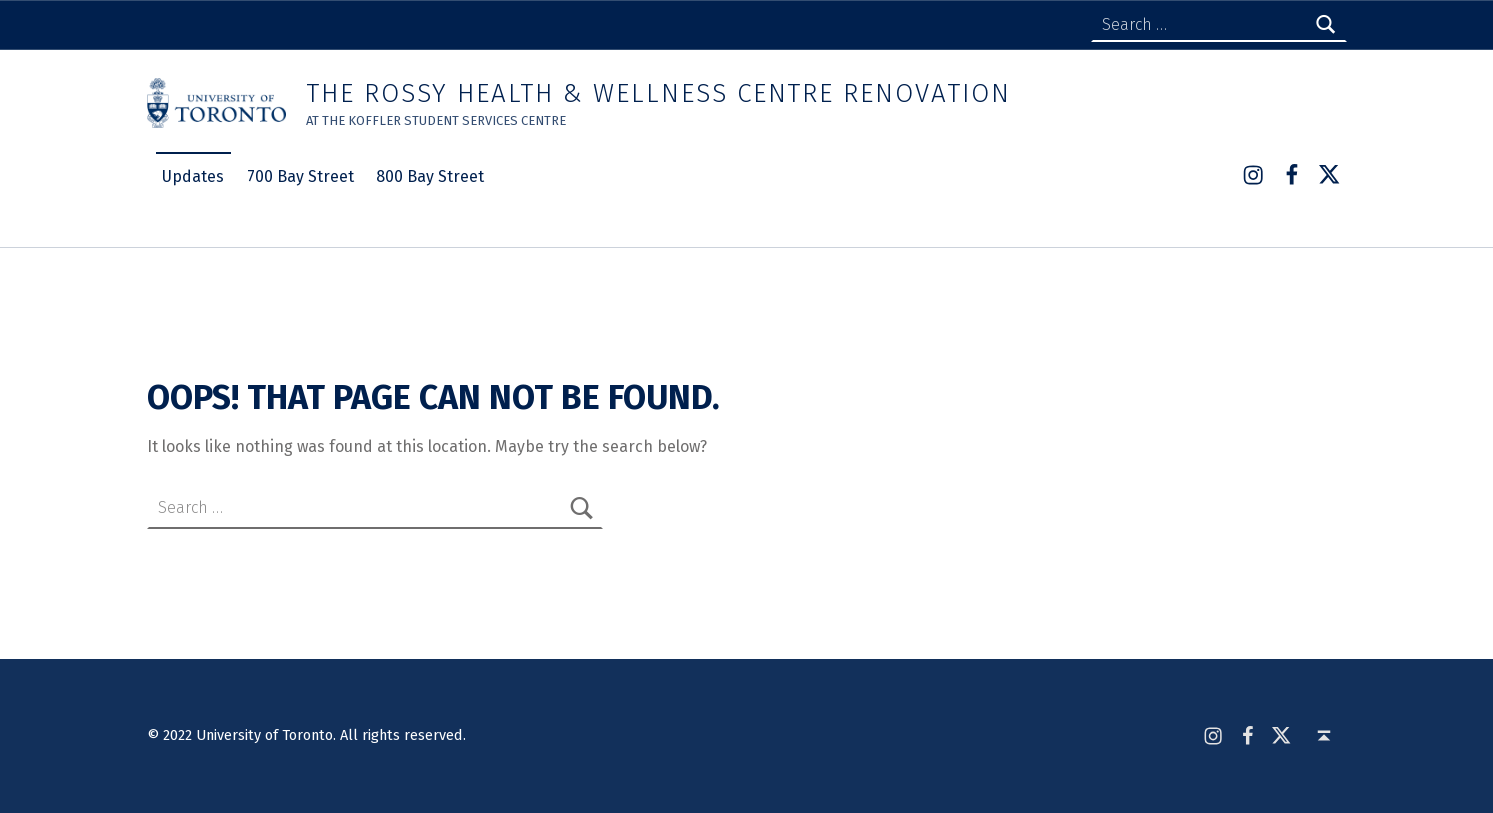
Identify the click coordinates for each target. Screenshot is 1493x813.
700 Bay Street (300, 176)
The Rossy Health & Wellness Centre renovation (658, 93)
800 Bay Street (430, 176)
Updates (193, 176)
